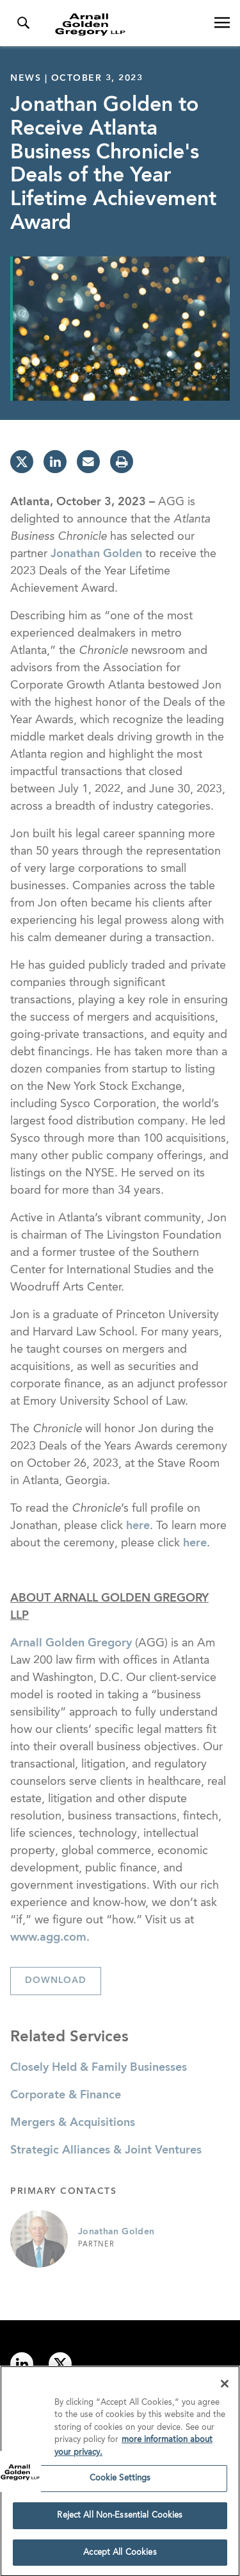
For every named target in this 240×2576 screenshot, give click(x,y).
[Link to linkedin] (21, 2363)
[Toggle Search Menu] (23, 23)
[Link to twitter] (60, 2363)
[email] (88, 461)
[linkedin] (55, 461)
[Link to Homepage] (125, 24)
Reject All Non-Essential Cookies (119, 2518)
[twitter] (21, 461)
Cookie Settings (120, 2481)
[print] (121, 461)
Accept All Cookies (119, 2556)
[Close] (225, 2387)
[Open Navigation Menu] (222, 23)
